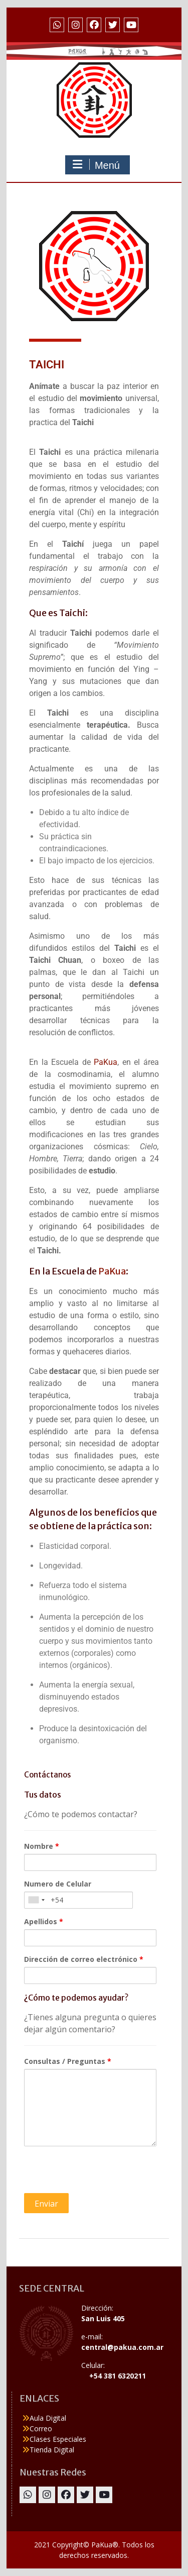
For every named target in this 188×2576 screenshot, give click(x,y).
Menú (96, 165)
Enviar (46, 2203)
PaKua (105, 1062)
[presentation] (100, 2173)
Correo (41, 2428)
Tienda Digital (52, 2449)
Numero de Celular (57, 1884)
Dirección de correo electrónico (83, 1959)
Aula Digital (48, 2418)
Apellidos (43, 1921)
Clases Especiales (58, 2439)
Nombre (41, 1846)
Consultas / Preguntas (67, 2061)
